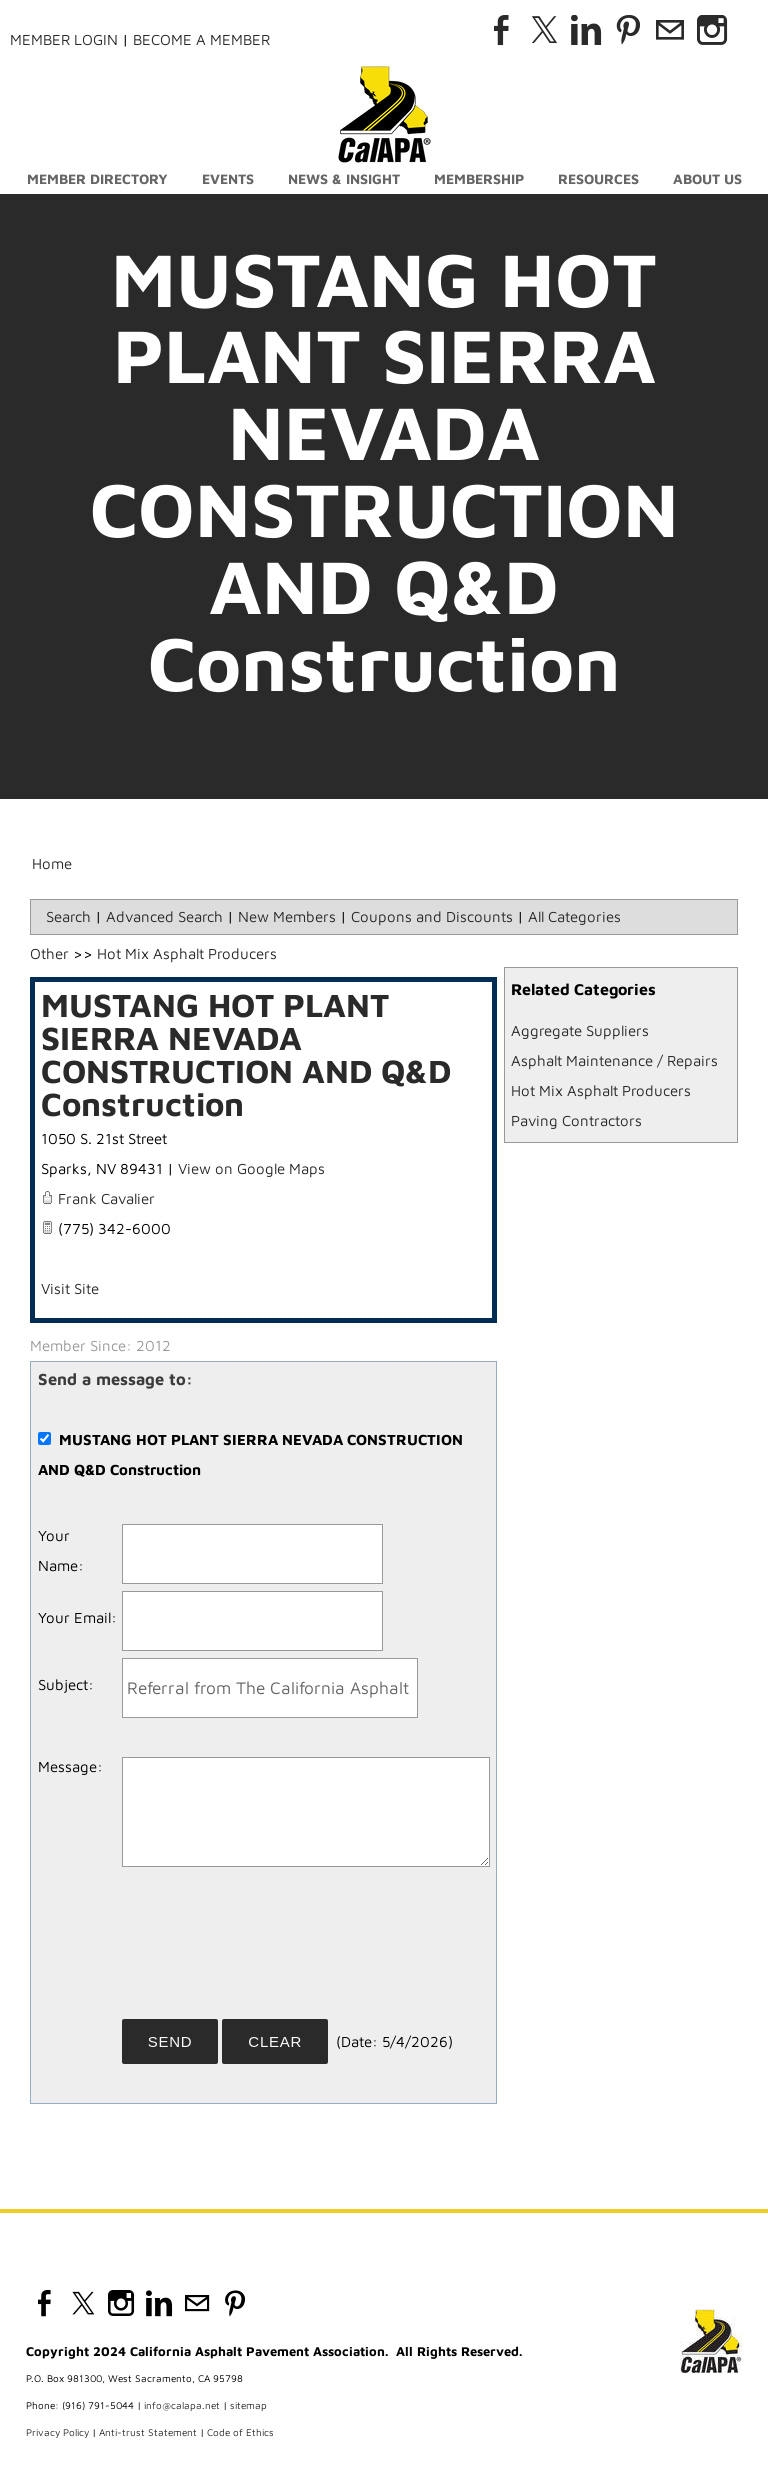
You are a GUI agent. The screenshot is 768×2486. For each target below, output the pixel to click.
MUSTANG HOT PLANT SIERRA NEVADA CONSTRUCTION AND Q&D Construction (246, 1054)
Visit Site (70, 1288)
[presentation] (274, 1950)
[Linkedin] (586, 30)
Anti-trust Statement (148, 2432)
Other (49, 953)
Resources (598, 178)
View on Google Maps (251, 1168)
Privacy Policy (57, 2432)
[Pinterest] (628, 30)
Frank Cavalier (106, 1198)
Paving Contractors (576, 1120)
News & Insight (344, 178)
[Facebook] (502, 30)
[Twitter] (544, 30)
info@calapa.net (182, 2405)
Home (52, 863)
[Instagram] (712, 30)
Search (68, 916)
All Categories (574, 916)
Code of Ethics (240, 2432)
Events (228, 178)
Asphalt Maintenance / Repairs (614, 1060)
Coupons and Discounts (432, 916)
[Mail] (670, 30)
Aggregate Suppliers (580, 1030)
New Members (287, 916)
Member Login (64, 39)
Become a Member (201, 39)
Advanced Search (164, 916)
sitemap (248, 2405)
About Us (707, 178)
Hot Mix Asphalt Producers (601, 1090)
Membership (479, 178)
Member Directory (97, 178)
